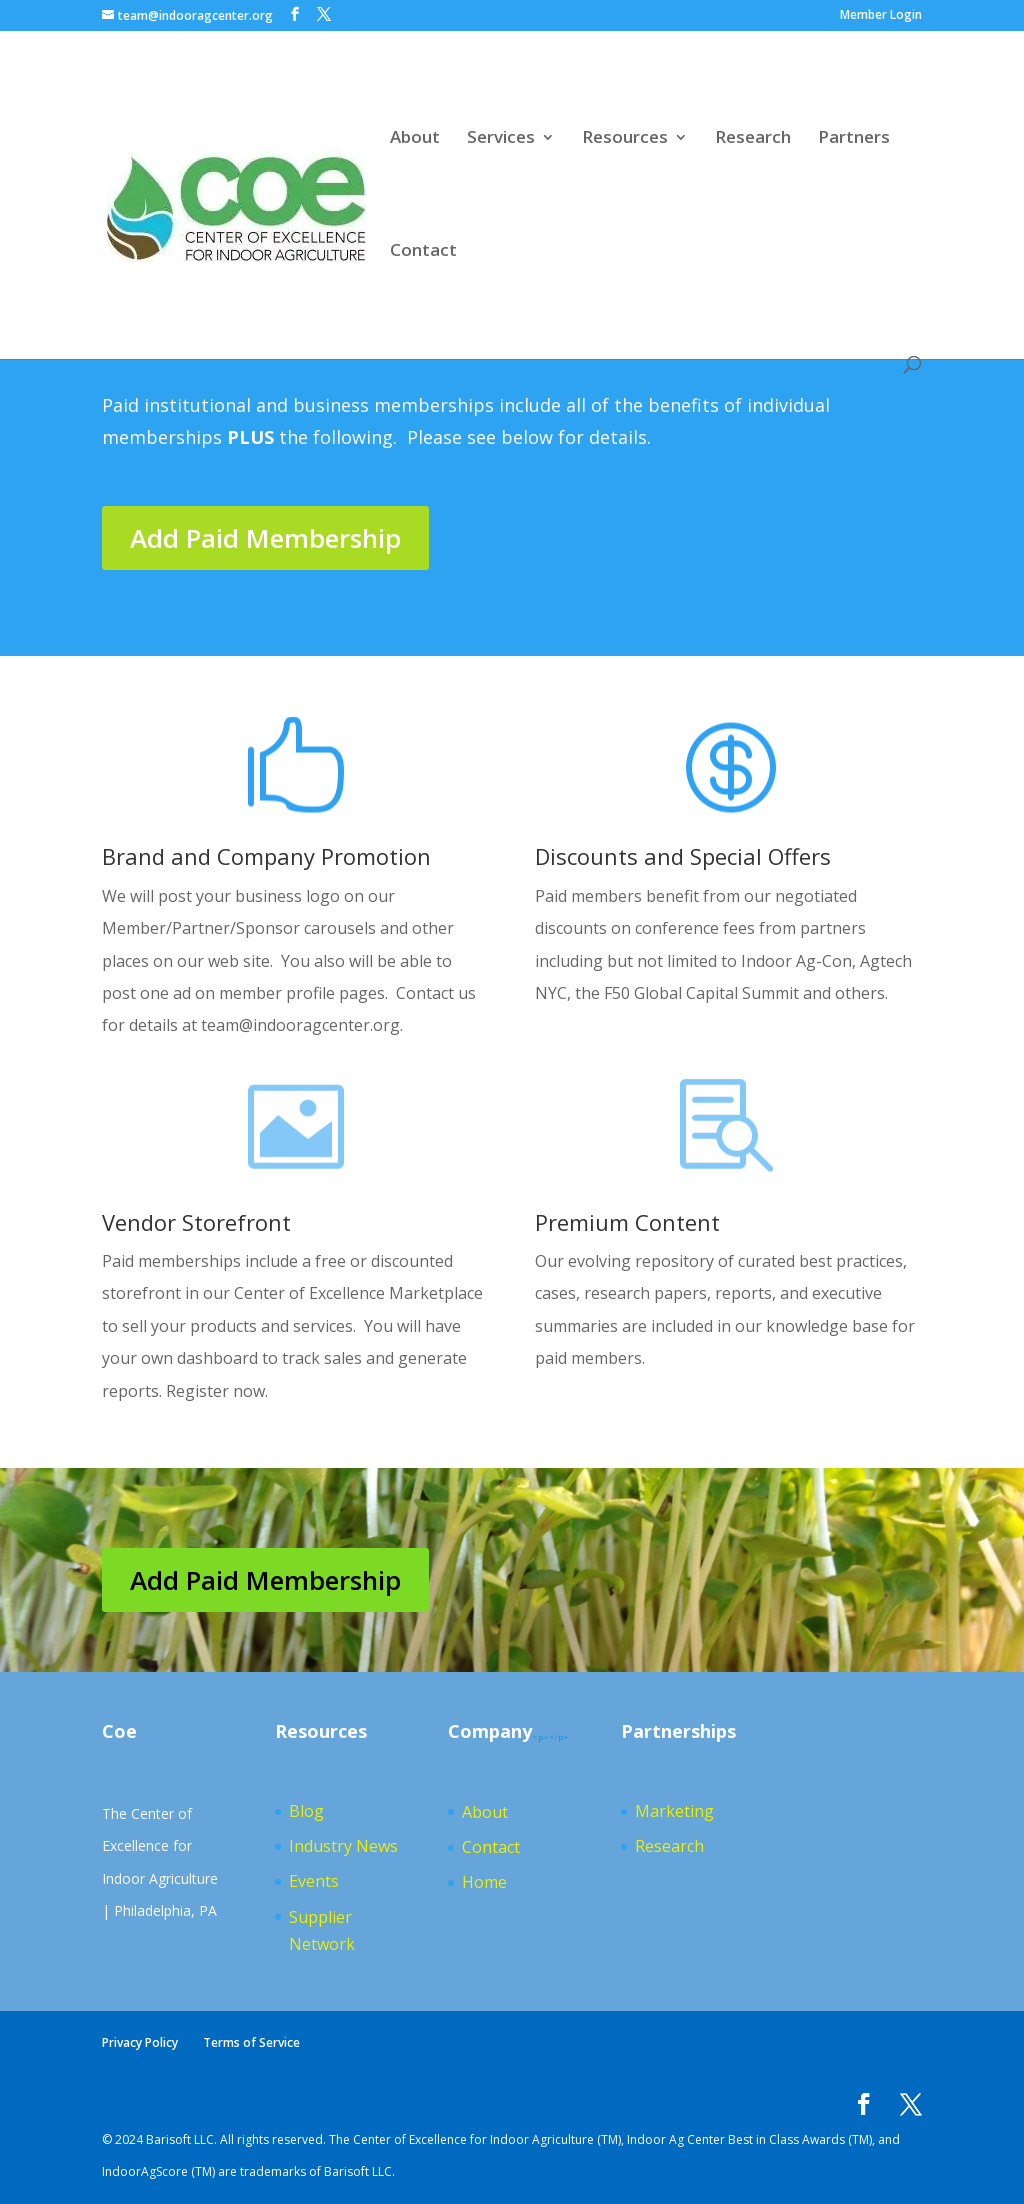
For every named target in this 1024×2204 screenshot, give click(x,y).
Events (314, 1881)
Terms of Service (251, 2042)
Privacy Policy (140, 2042)
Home (484, 1882)
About (415, 139)
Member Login (881, 16)
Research (753, 139)
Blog (306, 1811)
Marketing (674, 1811)
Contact (423, 252)
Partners (854, 139)
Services (501, 139)
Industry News (343, 1846)
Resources (625, 139)
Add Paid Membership (265, 538)
